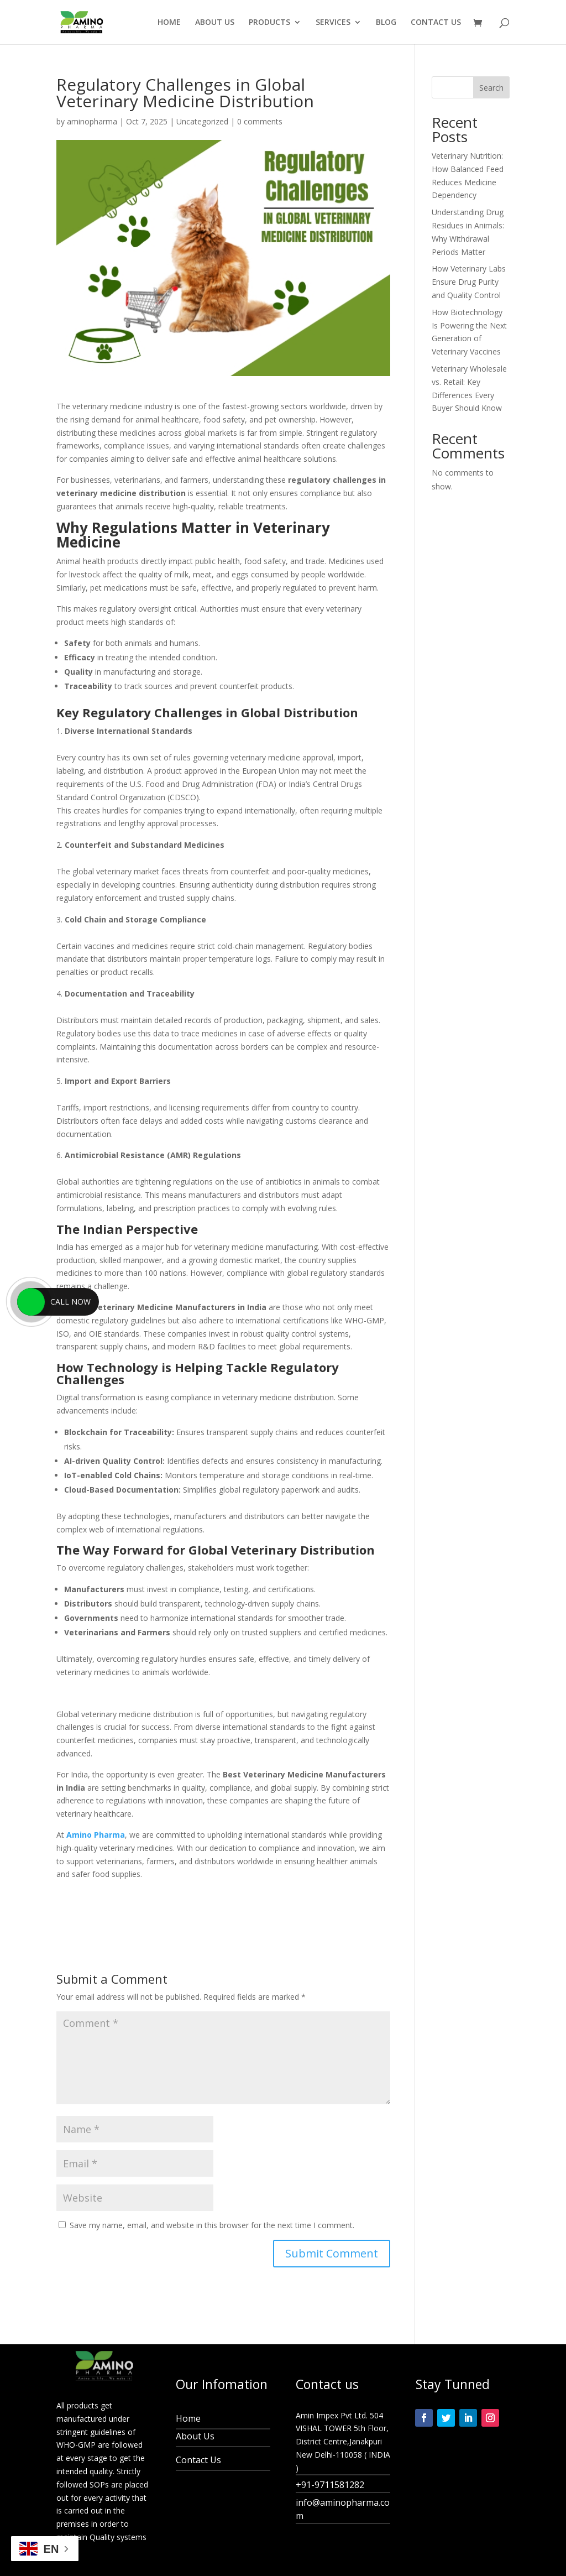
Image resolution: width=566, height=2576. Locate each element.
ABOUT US (214, 22)
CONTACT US (436, 22)
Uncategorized (202, 121)
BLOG (386, 22)
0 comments (259, 121)
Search (491, 87)
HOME (169, 22)
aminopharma (92, 121)
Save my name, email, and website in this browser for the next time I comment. (212, 2225)
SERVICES (333, 22)
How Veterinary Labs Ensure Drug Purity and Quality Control (469, 281)
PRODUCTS (269, 22)
